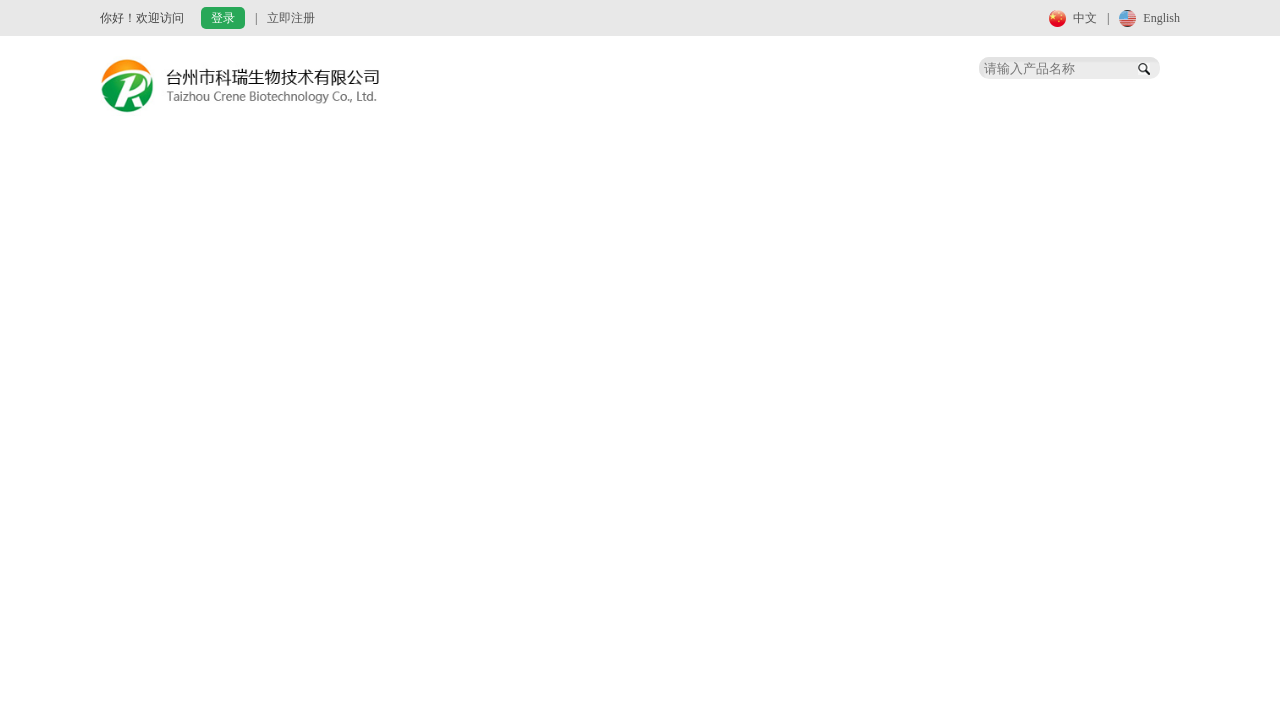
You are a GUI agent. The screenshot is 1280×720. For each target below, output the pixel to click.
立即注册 (291, 18)
